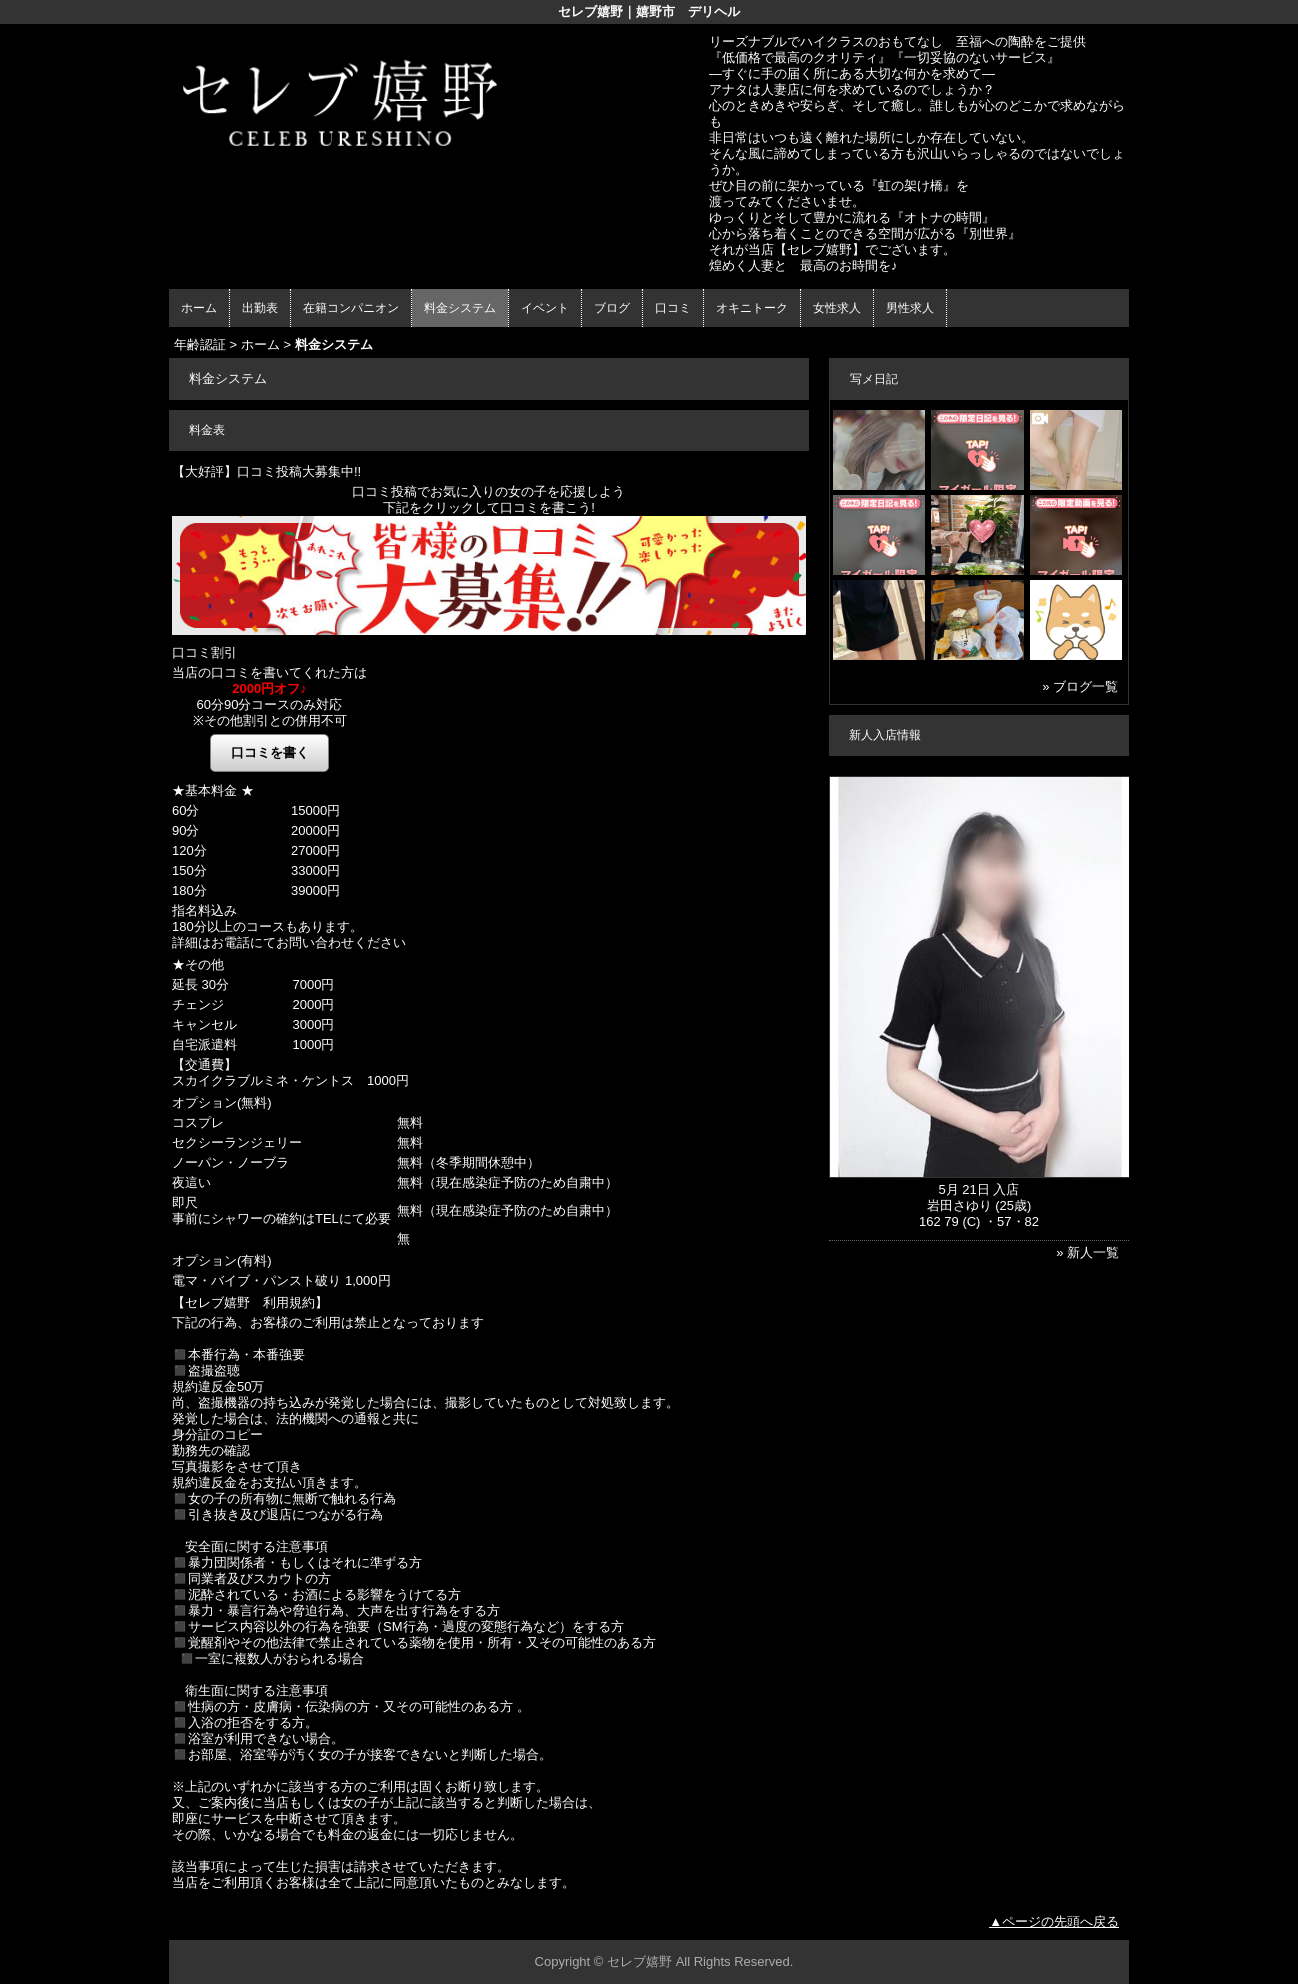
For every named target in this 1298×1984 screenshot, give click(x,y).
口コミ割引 (204, 652)
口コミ (673, 308)
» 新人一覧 (1087, 1252)
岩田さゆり (959, 1205)
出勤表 (260, 308)
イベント (545, 308)
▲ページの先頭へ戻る (1054, 1921)
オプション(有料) (222, 1260)
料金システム (460, 308)
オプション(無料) (222, 1102)
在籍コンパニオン (351, 308)
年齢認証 (200, 344)
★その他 (198, 964)
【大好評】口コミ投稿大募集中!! (266, 471)
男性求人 (910, 308)
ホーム (199, 308)
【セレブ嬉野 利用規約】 (250, 1302)
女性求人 (837, 308)
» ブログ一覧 (1080, 686)
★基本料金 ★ (213, 790)
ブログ (612, 308)
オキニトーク (752, 308)
